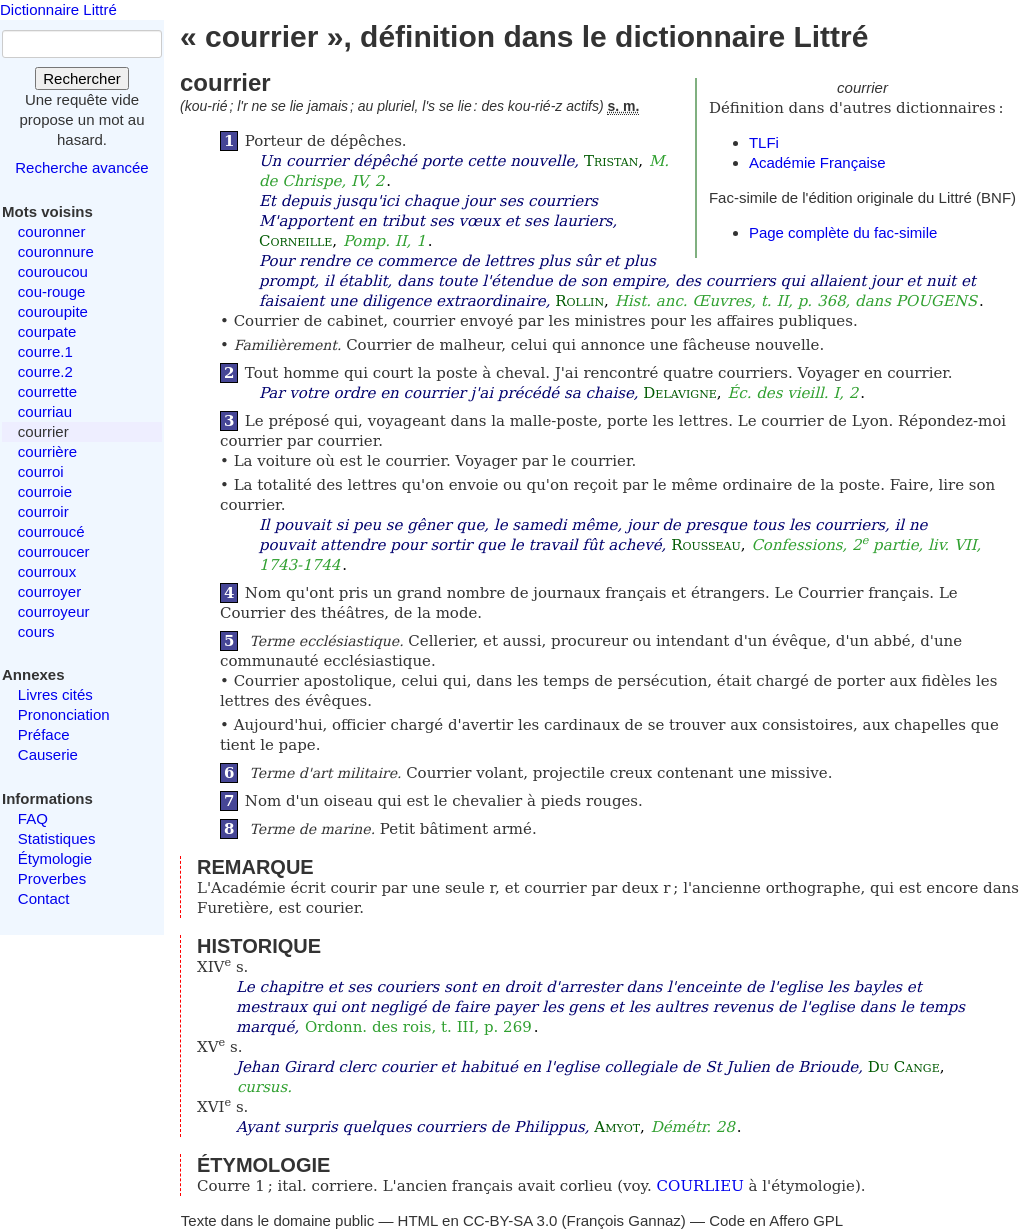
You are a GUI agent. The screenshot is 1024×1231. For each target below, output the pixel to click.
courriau (45, 411)
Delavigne (680, 393)
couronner (52, 231)
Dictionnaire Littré (58, 9)
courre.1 (45, 351)
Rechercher (82, 78)
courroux (47, 571)
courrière (47, 451)
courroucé (51, 531)
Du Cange (904, 1067)
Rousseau (706, 545)
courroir (43, 511)
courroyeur (54, 611)
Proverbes (52, 878)
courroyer (49, 591)
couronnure (56, 251)
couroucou (53, 271)
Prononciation (64, 714)
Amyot (617, 1127)
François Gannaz (624, 1220)
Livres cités (55, 694)
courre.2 (45, 371)
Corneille (295, 241)
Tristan (611, 161)
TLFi (764, 142)
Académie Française (817, 162)
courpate (47, 331)
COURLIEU (700, 1186)
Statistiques (57, 838)
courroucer (54, 551)
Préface (44, 734)
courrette (47, 391)
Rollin (579, 301)
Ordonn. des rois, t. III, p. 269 (418, 1027)
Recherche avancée (81, 167)
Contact (44, 898)
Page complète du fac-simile (843, 232)
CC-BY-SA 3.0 (510, 1220)
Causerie (48, 754)
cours (36, 631)
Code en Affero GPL (776, 1220)
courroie (45, 491)
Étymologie (55, 858)
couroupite (53, 311)
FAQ (33, 818)
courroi (41, 471)
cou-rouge (52, 291)
